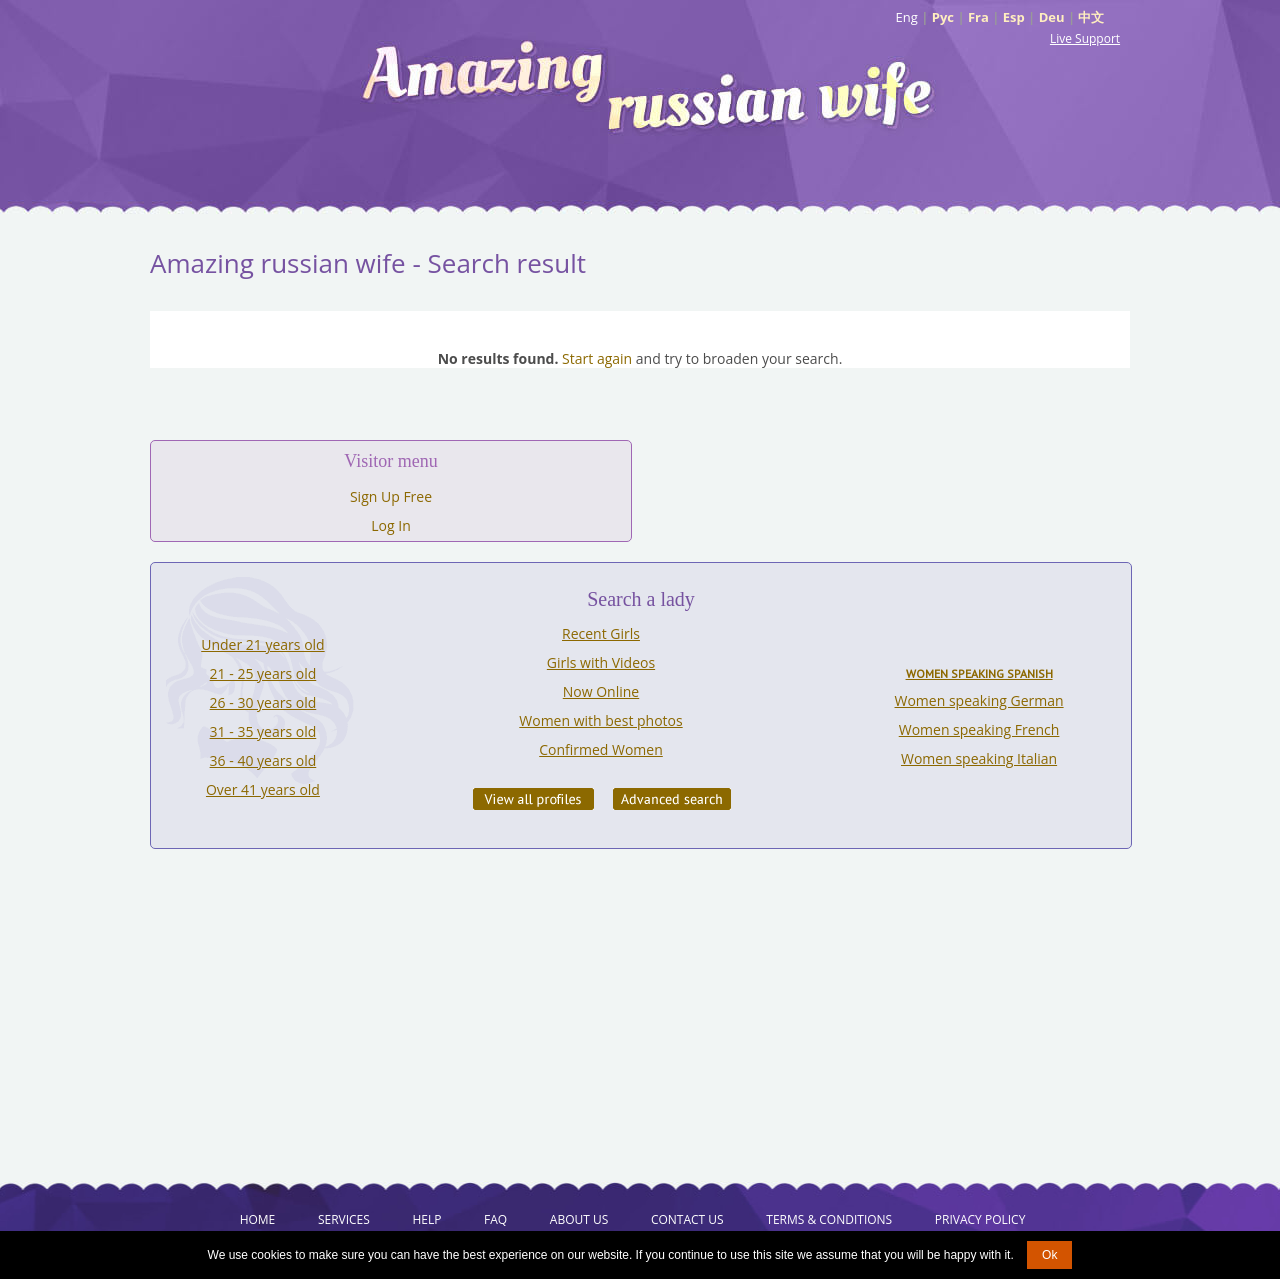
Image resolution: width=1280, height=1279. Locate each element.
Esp (1014, 17)
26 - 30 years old (263, 702)
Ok (1049, 1255)
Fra (978, 17)
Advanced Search (672, 799)
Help (426, 1219)
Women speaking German (979, 700)
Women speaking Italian (979, 758)
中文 (1091, 17)
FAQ (495, 1219)
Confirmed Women (601, 749)
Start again (597, 358)
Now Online (601, 691)
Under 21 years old (262, 644)
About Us (579, 1219)
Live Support (1085, 38)
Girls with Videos (601, 662)
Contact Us (687, 1219)
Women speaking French (979, 729)
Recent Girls (601, 633)
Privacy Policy (980, 1219)
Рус (943, 17)
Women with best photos (600, 720)
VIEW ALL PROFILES (533, 799)
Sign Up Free (391, 496)
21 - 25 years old (263, 673)
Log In (390, 525)
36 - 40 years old (263, 760)
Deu (1052, 17)
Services (344, 1219)
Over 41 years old (263, 789)
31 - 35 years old (263, 731)
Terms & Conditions (829, 1219)
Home (258, 1219)
